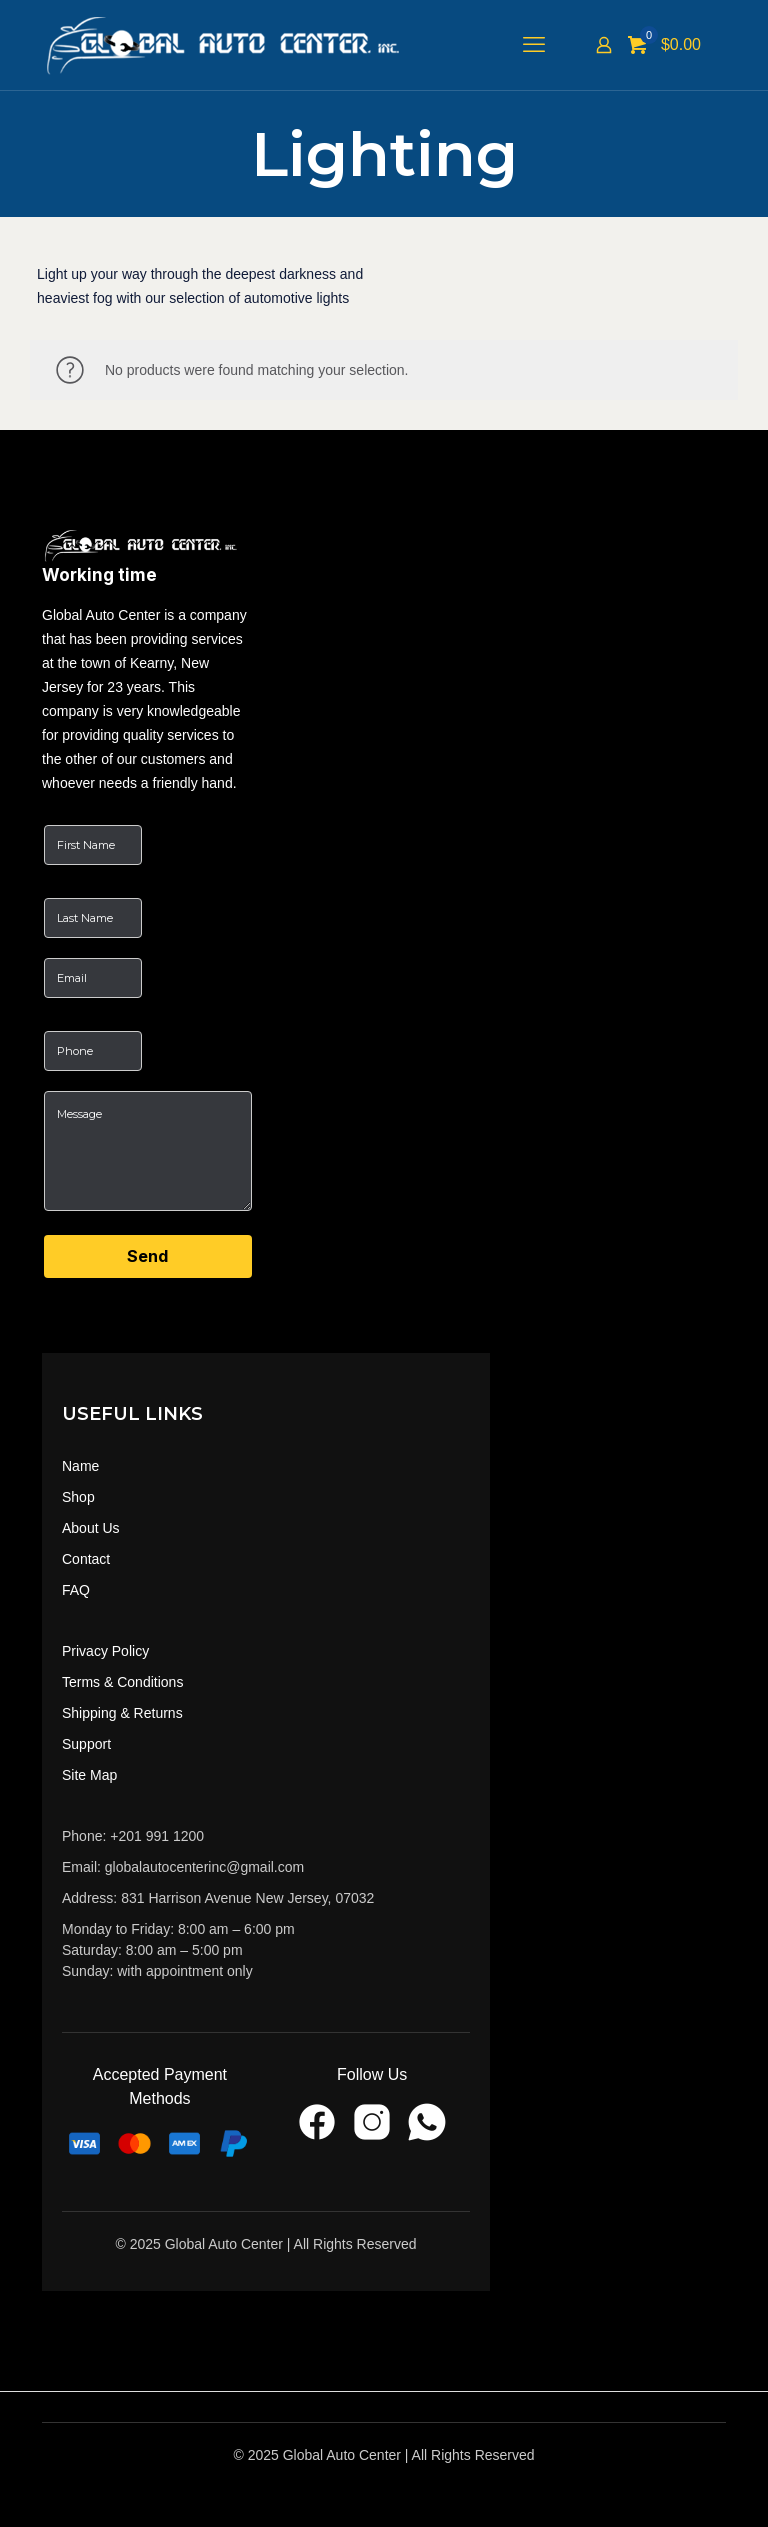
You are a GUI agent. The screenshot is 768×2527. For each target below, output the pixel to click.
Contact (86, 1559)
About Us (91, 1528)
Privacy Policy (105, 1651)
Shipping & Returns (122, 1713)
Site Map (89, 1775)
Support (86, 1744)
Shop (78, 1497)
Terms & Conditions (122, 1682)
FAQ (76, 1590)
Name (80, 1466)
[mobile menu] (534, 45)
